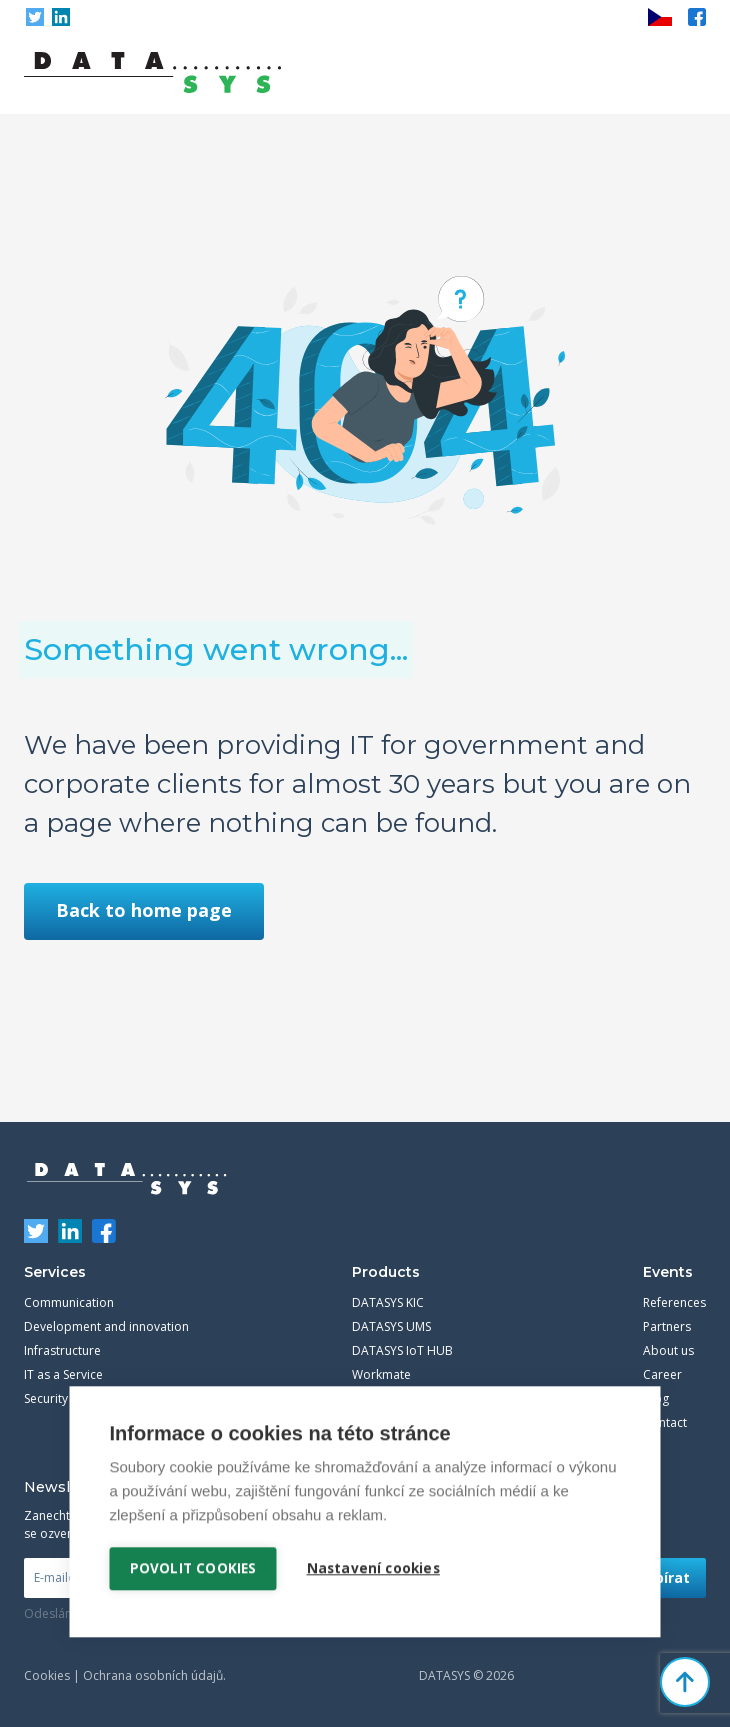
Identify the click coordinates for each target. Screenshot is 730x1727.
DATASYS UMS (391, 1326)
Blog (656, 1398)
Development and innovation (106, 1326)
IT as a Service (63, 1374)
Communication (69, 1302)
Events (668, 1272)
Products (386, 1272)
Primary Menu (691, 73)
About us (668, 1350)
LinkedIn (61, 17)
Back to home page (144, 910)
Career (662, 1374)
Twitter (35, 17)
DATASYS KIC (388, 1302)
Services (55, 1272)
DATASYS (127, 1179)
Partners (667, 1326)
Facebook (697, 17)
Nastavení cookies (373, 1567)
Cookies (47, 1675)
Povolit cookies (193, 1567)
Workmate (381, 1374)
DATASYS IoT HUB (402, 1350)
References (674, 1302)
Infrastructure (62, 1350)
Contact (665, 1422)
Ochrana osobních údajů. (154, 1675)
